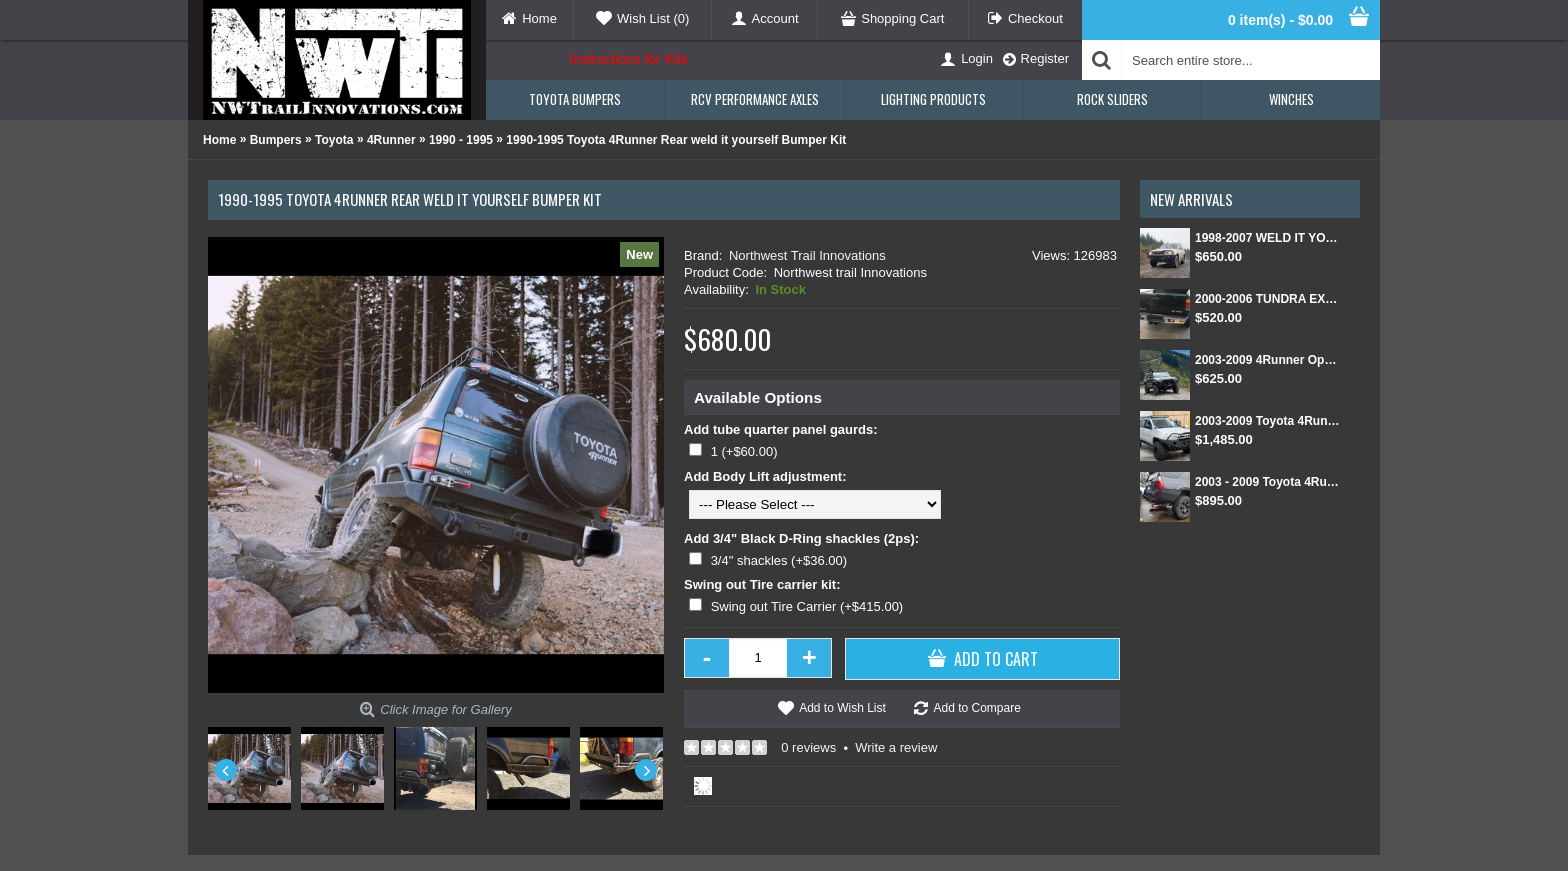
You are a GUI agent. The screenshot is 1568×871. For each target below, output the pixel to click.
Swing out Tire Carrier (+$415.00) (807, 606)
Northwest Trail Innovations (807, 255)
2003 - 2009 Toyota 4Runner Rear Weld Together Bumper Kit (1267, 482)
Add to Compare (976, 708)
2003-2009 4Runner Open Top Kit (1267, 360)
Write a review (896, 747)
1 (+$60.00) (744, 451)
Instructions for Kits (628, 59)
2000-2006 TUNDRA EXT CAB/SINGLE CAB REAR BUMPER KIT (1267, 299)
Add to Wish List (842, 708)
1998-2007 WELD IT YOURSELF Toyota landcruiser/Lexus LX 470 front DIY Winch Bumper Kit (1267, 238)
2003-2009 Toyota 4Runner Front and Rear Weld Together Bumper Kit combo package (1267, 421)
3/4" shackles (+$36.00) (779, 560)
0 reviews (808, 747)
